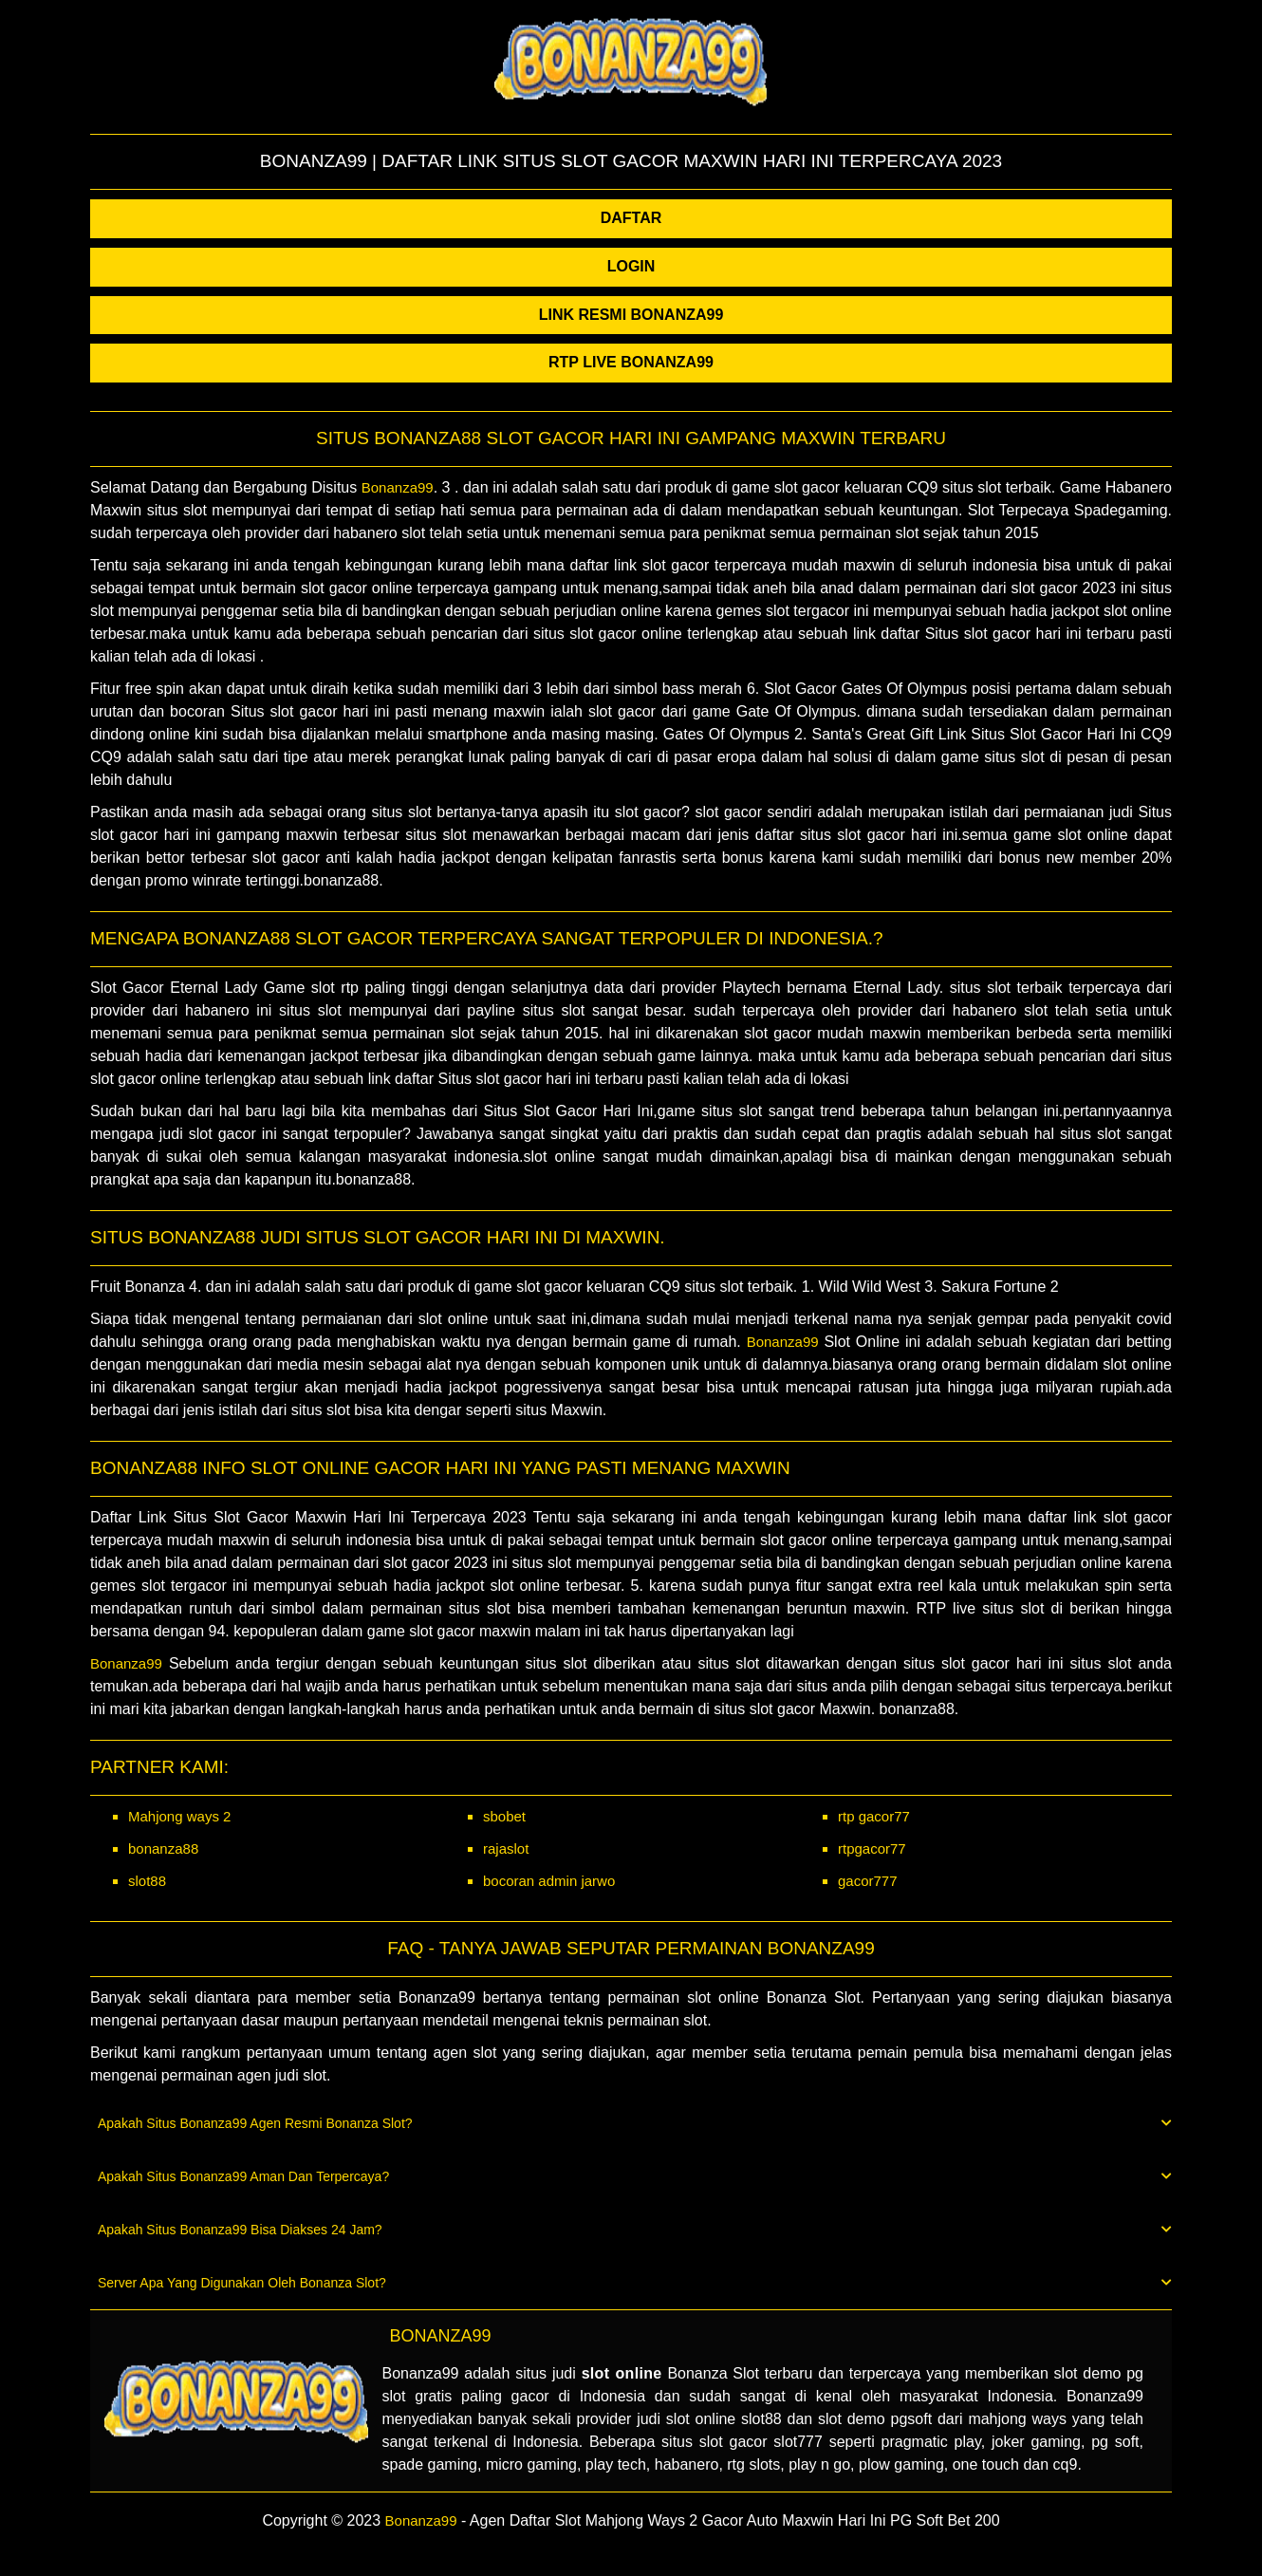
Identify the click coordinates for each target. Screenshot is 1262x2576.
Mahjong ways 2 (179, 1816)
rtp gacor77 (874, 1816)
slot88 (147, 1881)
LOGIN (631, 266)
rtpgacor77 (872, 1848)
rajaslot (506, 1848)
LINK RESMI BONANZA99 (631, 315)
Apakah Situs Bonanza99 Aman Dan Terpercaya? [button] (635, 2176)
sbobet (504, 1816)
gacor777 (868, 1881)
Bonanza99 (398, 487)
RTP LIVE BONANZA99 (631, 362)
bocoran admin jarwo (549, 1881)
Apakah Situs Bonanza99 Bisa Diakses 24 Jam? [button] (635, 2230)
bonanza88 (163, 1848)
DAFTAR (631, 218)
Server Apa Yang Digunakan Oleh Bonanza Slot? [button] (635, 2283)
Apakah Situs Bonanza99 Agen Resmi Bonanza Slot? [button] (635, 2123)
